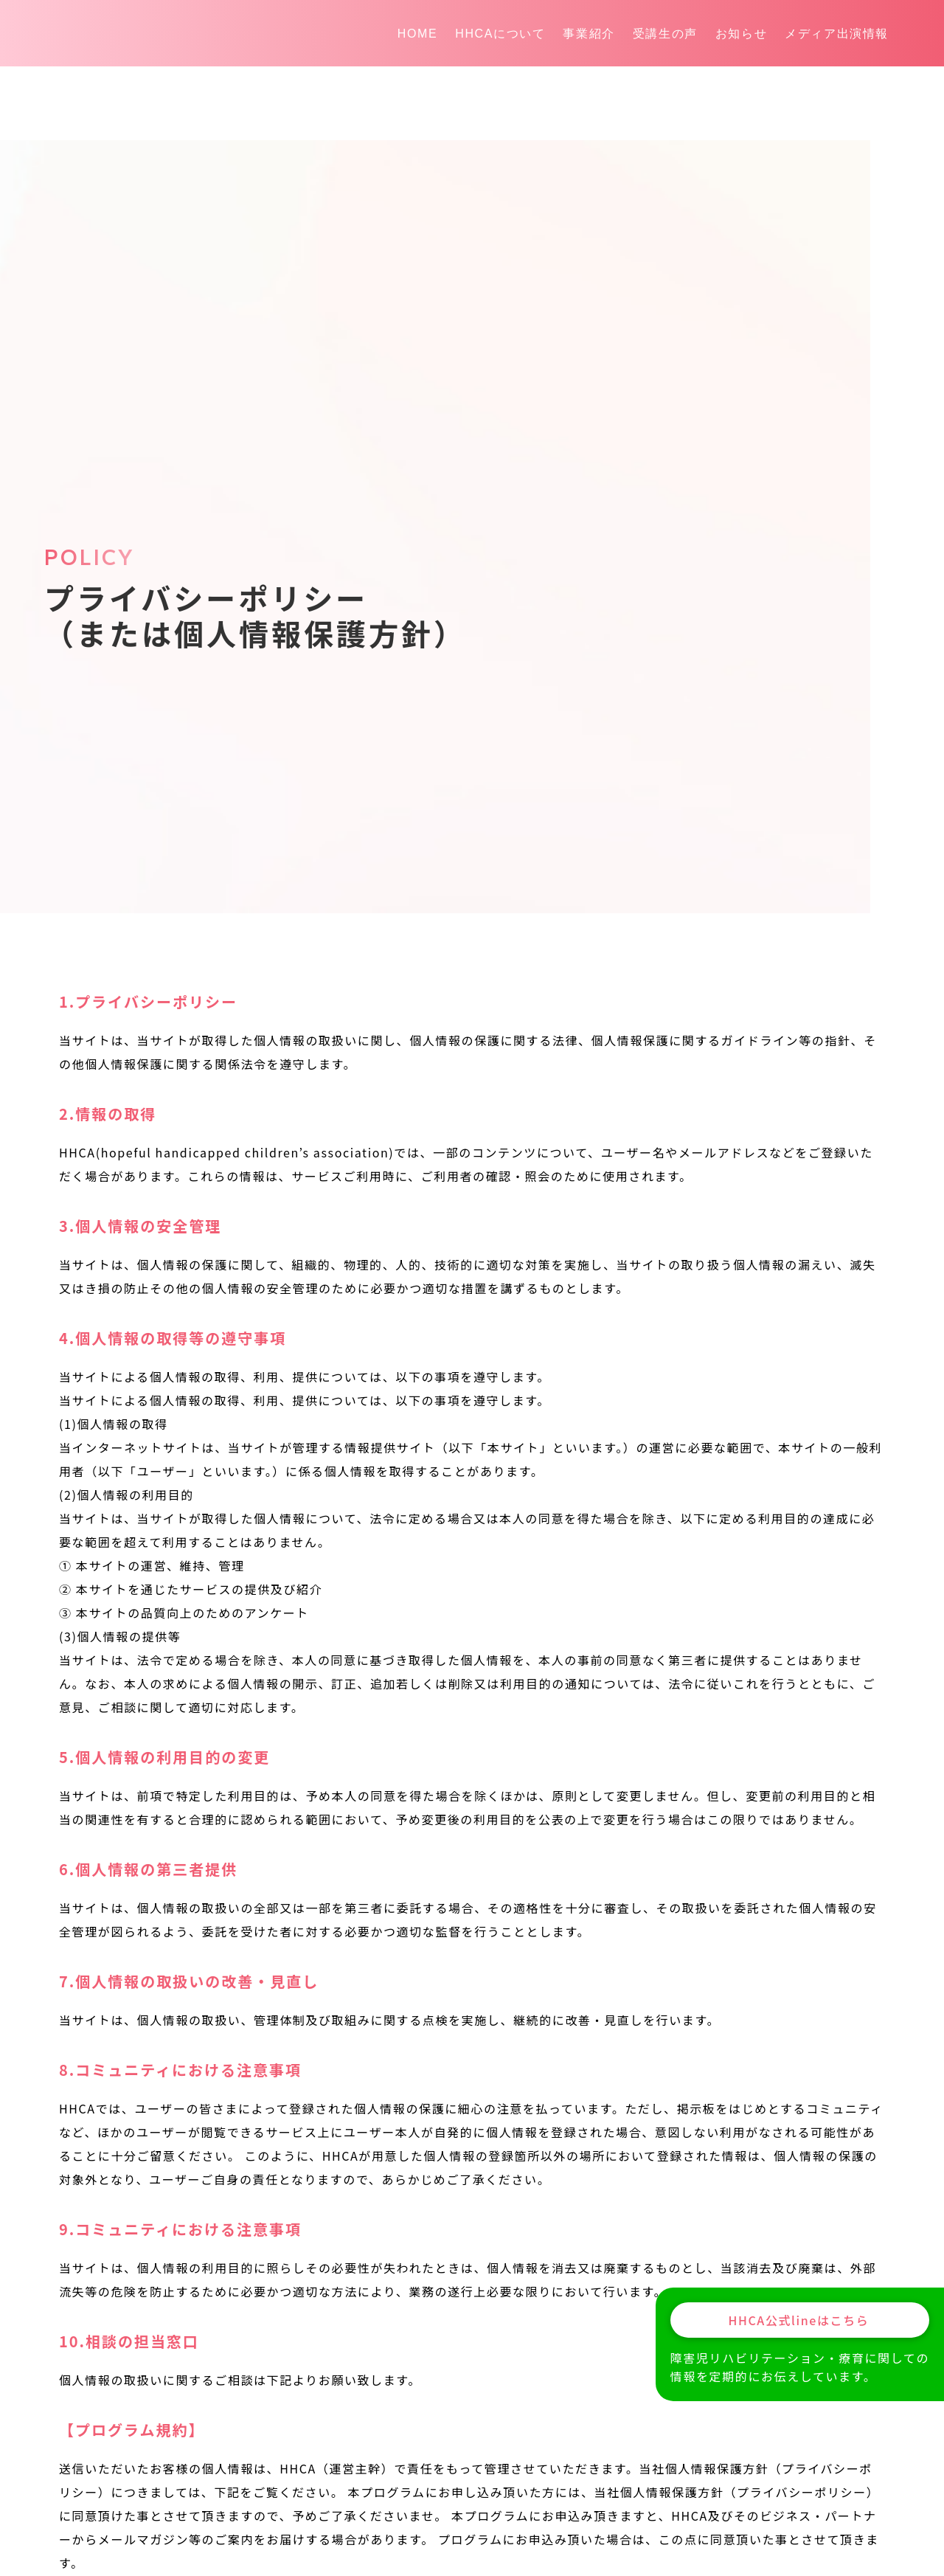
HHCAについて (500, 33)
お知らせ (741, 33)
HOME (417, 33)
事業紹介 (588, 33)
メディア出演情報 (837, 33)
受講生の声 (665, 33)
